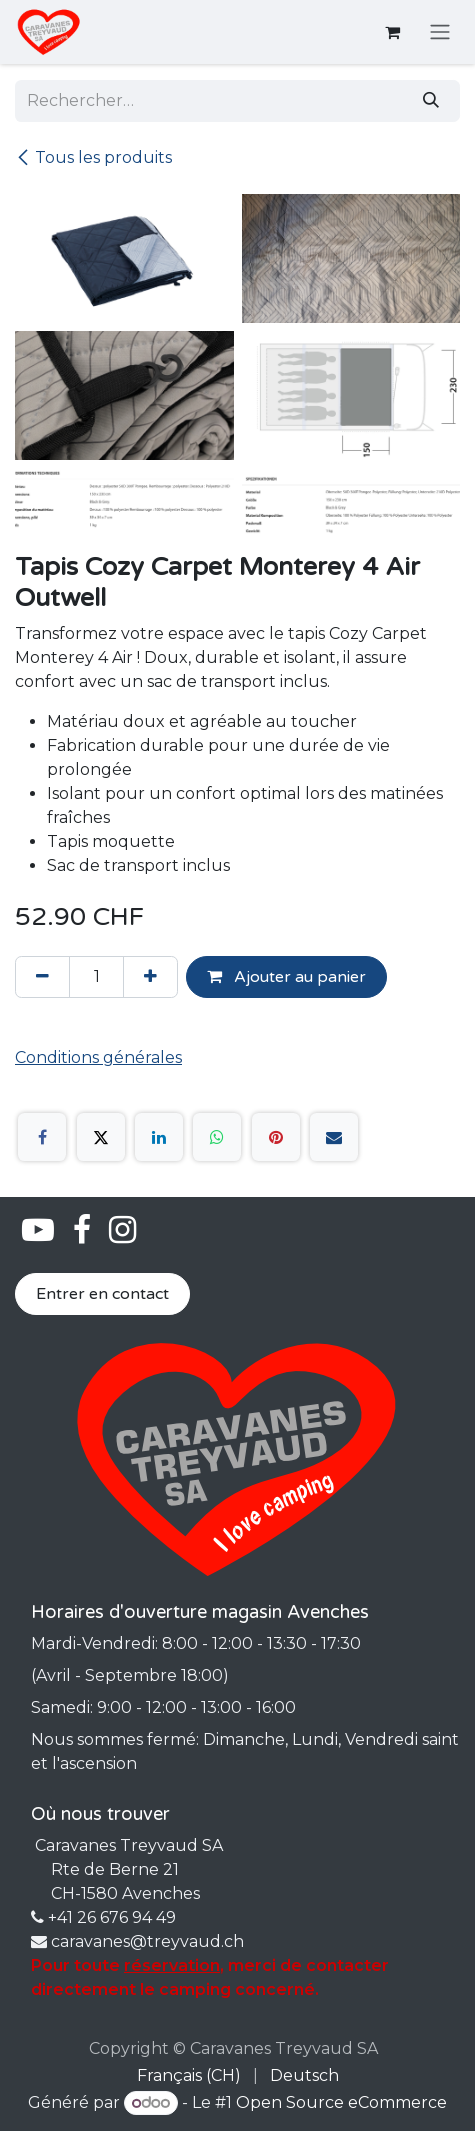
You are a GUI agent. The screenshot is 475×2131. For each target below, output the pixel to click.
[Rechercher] (431, 101)
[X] (101, 1137)
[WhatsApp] (217, 1137)
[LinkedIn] (159, 1137)
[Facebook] (42, 1137)
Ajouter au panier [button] (286, 977)
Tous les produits (93, 157)
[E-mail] (334, 1137)
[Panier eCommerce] (392, 32)
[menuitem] (189, 2076)
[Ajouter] (150, 977)
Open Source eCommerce (341, 2102)
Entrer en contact (102, 1294)
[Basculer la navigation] (440, 32)
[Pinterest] (276, 1137)
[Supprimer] (42, 977)
